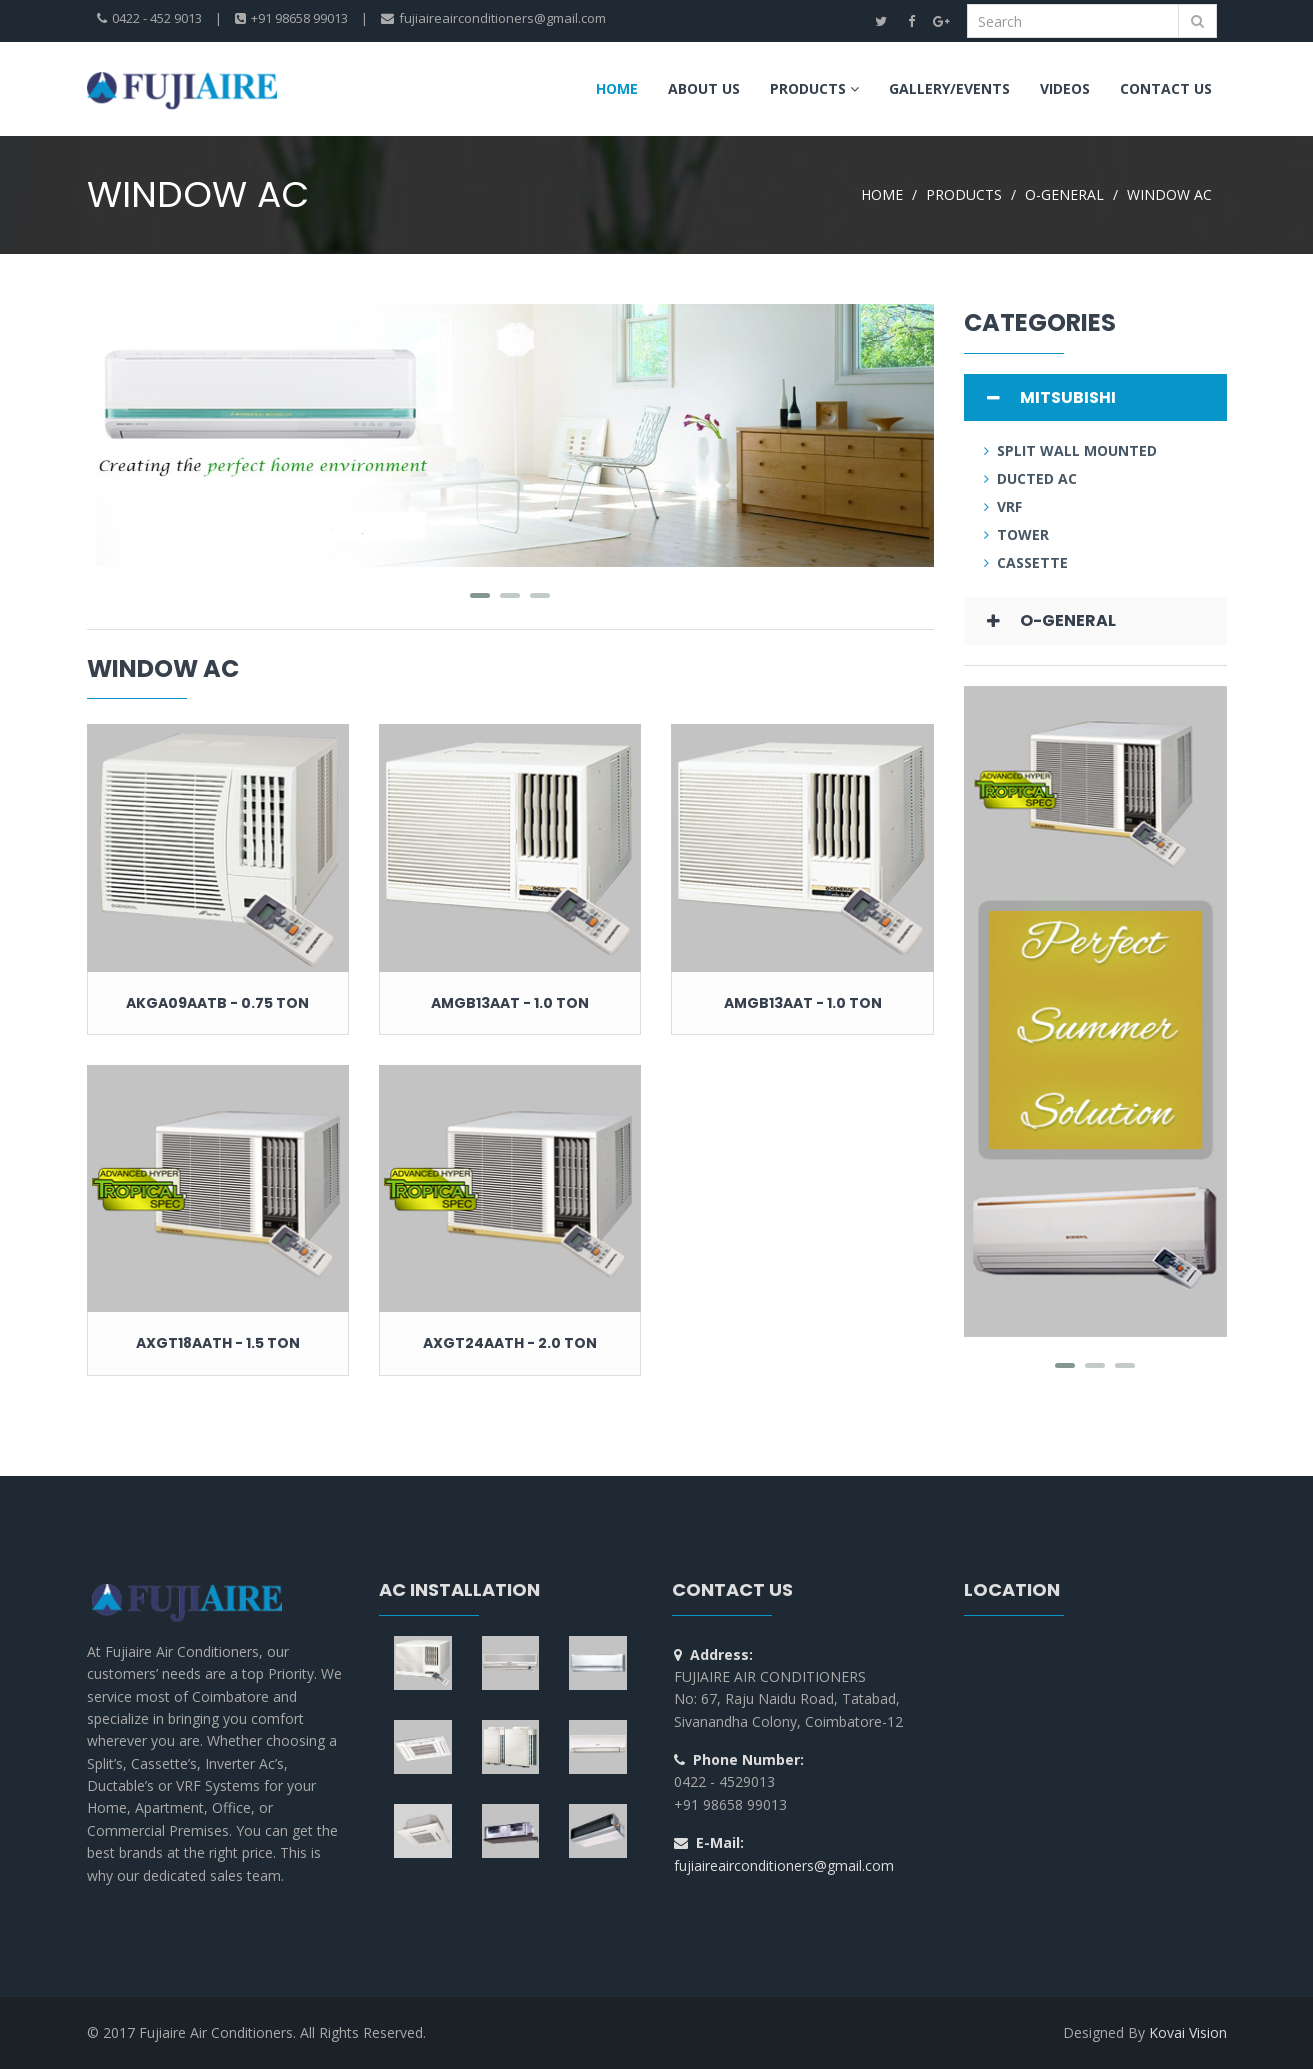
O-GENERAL (1064, 194)
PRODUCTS (964, 194)
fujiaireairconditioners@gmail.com (784, 1865)
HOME (882, 194)
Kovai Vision (1188, 2032)
